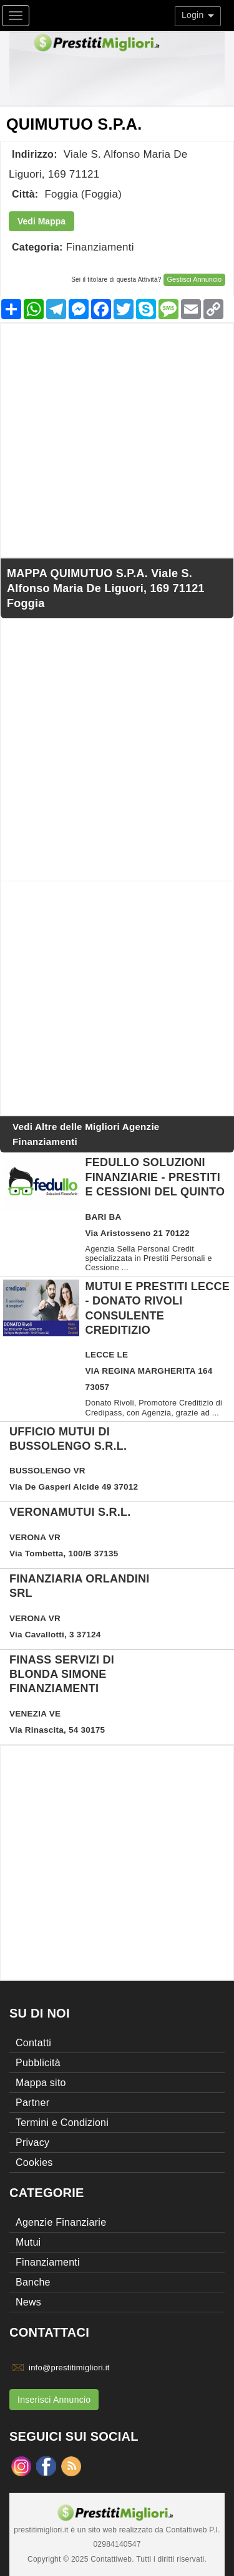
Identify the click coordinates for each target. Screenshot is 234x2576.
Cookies (34, 2162)
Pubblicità (38, 2062)
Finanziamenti (100, 247)
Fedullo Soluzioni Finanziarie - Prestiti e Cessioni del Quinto (155, 1177)
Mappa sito (41, 2082)
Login (198, 15)
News (28, 2302)
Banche (33, 2282)
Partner (32, 2102)
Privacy (32, 2142)
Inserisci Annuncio (53, 2400)
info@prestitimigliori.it (69, 2367)
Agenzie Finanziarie (61, 2222)
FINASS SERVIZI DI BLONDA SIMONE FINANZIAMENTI (61, 1674)
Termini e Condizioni (62, 2122)
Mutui (28, 2242)
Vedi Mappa (41, 221)
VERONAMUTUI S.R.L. (70, 1512)
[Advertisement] (117, 440)
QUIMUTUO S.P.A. (74, 124)
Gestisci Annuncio (194, 279)
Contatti (33, 2042)
